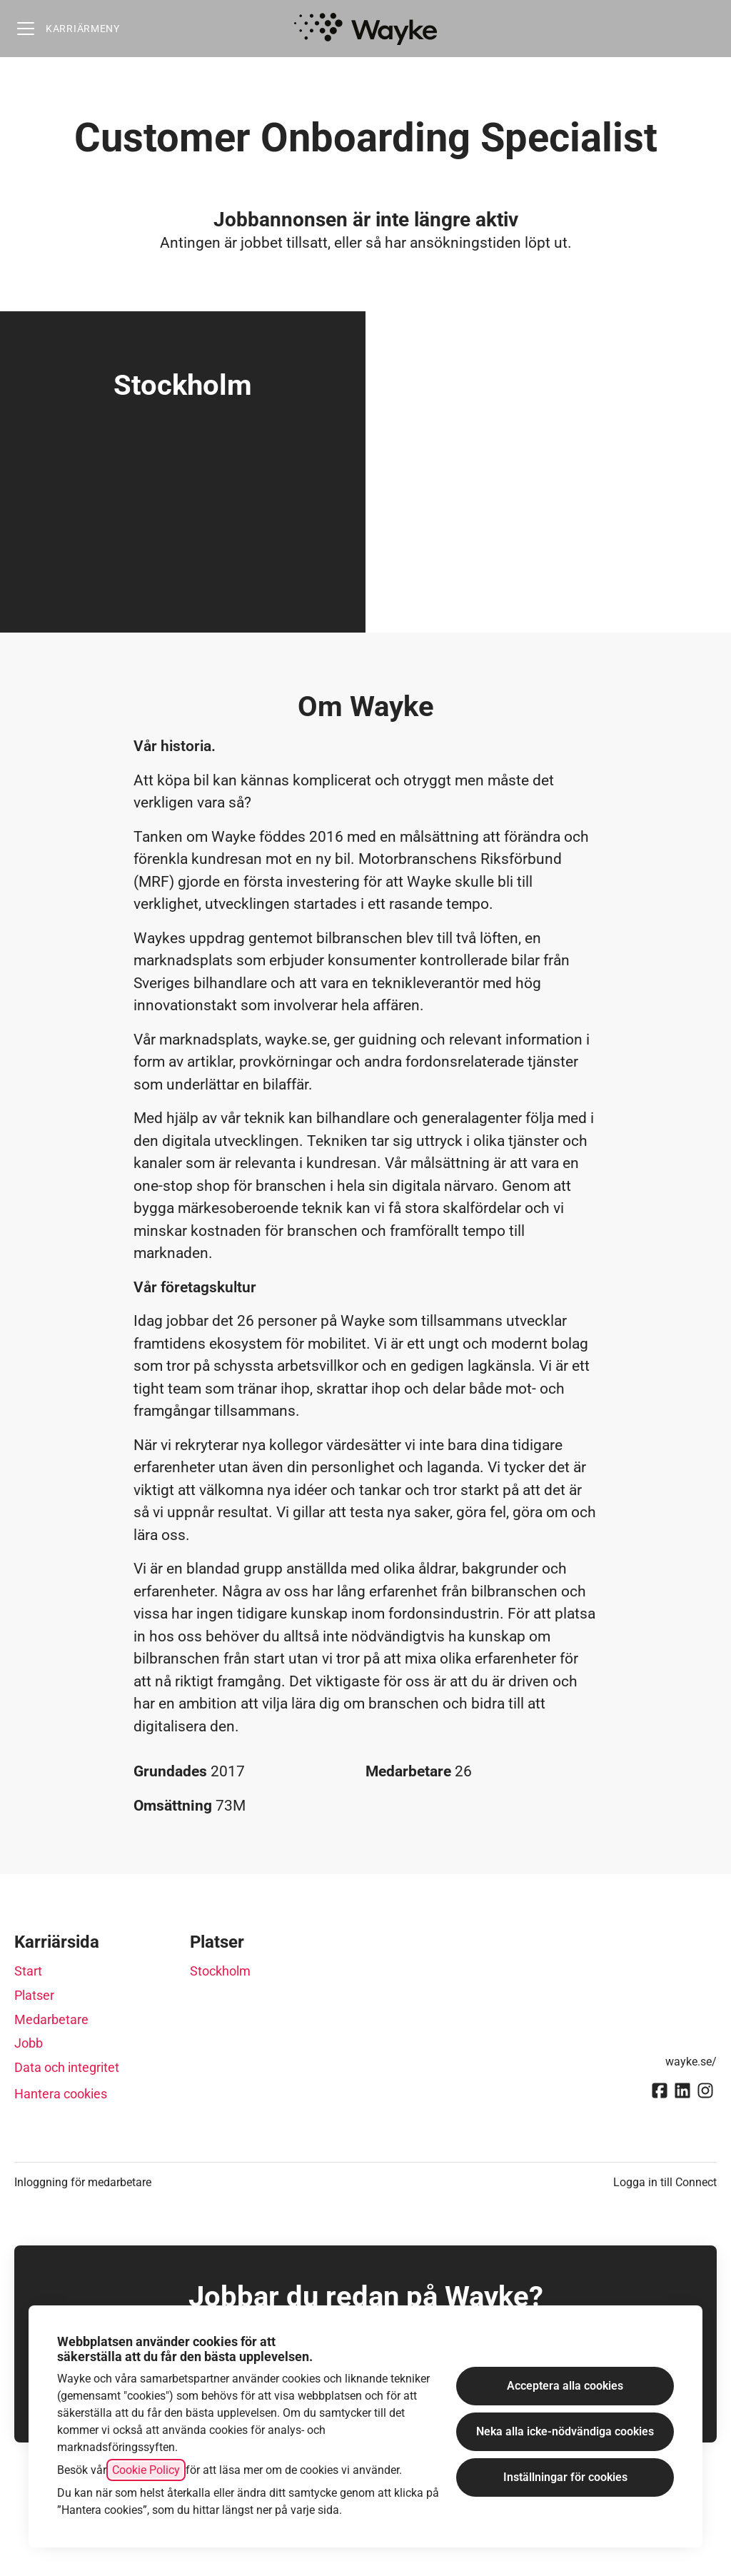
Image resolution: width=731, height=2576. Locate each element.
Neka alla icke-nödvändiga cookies (565, 2431)
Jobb (28, 2043)
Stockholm (220, 1970)
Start (28, 1970)
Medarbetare (51, 2019)
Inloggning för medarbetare (82, 2182)
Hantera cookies (60, 2093)
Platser (34, 1995)
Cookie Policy (146, 2470)
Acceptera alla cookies (565, 2386)
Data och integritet (66, 2067)
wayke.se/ (691, 2061)
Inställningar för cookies (565, 2477)
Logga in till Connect (665, 2182)
